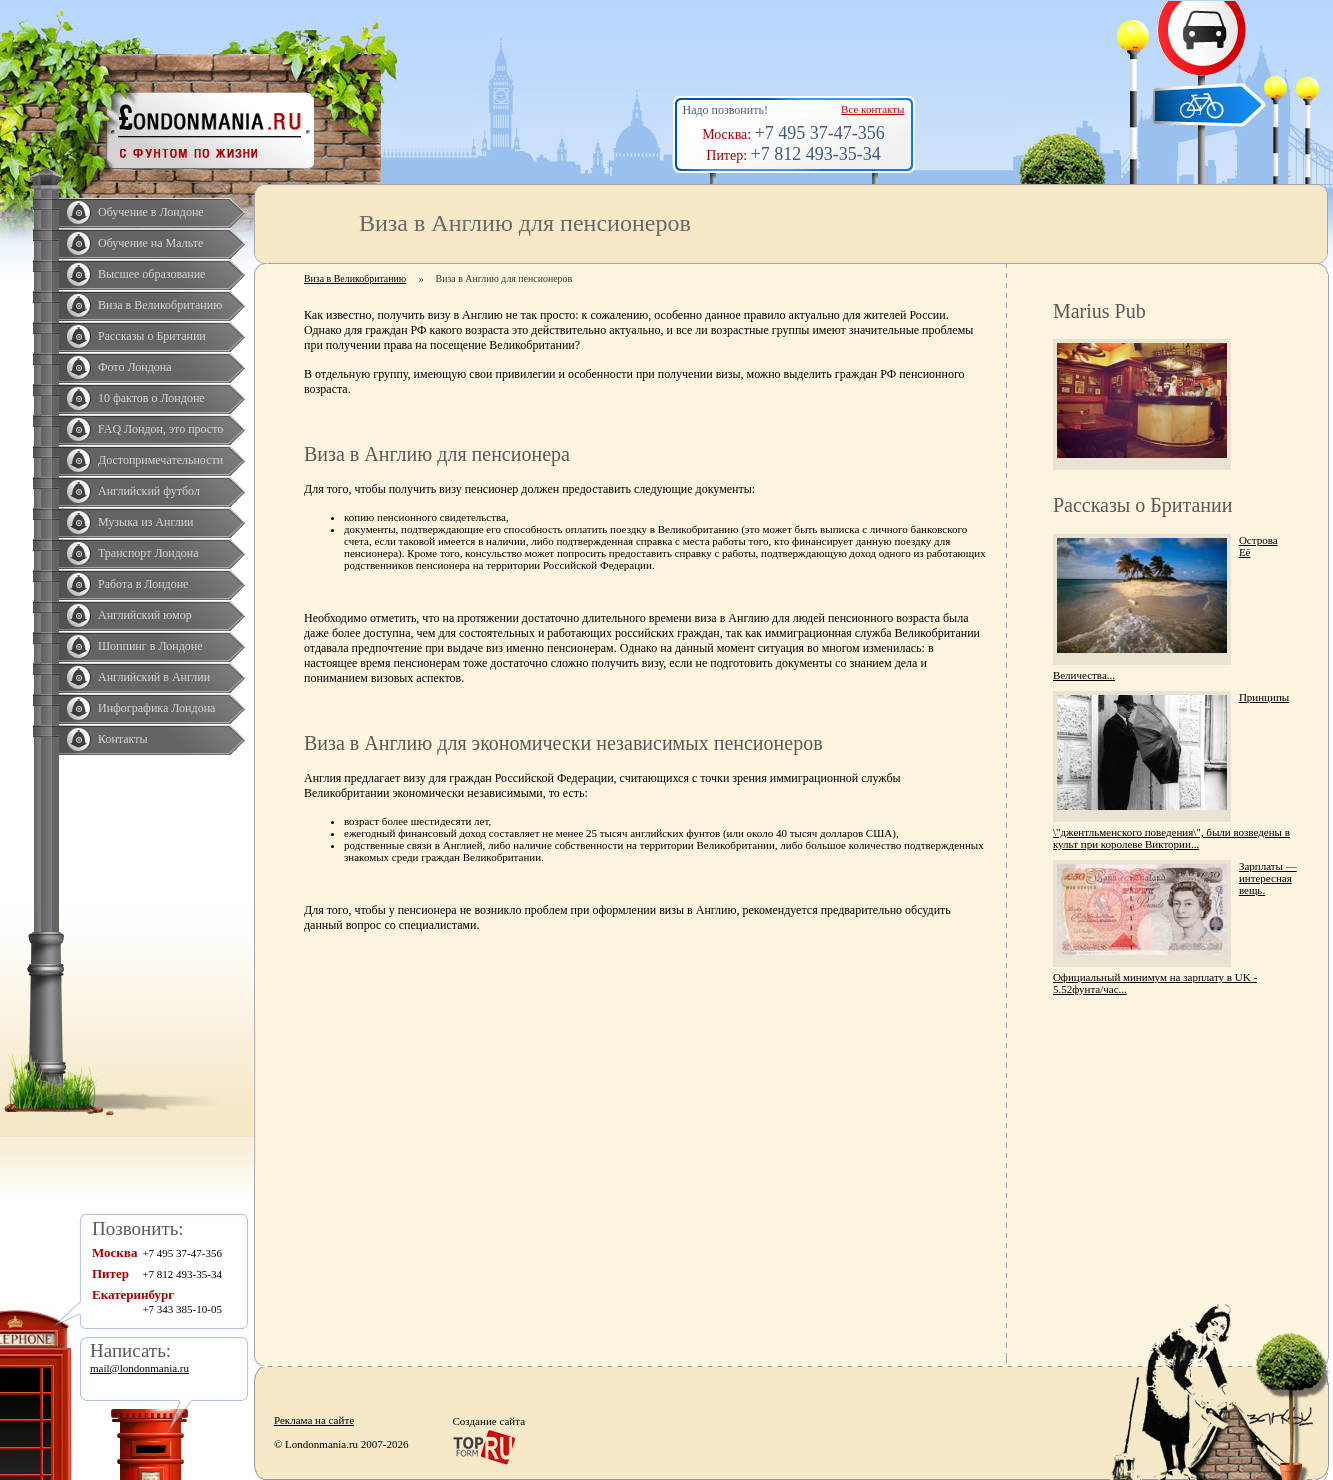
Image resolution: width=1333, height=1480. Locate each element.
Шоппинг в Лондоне (150, 646)
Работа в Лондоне (143, 584)
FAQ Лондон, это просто (160, 429)
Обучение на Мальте (150, 243)
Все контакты (872, 109)
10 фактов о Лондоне (151, 398)
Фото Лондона (135, 367)
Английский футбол (149, 491)
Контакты (123, 739)
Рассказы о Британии (152, 336)
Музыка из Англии (146, 522)
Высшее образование (151, 274)
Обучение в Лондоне (151, 212)
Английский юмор (145, 615)
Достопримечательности (160, 460)
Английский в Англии (154, 677)
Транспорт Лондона (148, 553)
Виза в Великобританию (160, 305)
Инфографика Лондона (156, 708)
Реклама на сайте (314, 1420)
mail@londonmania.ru (139, 1368)
